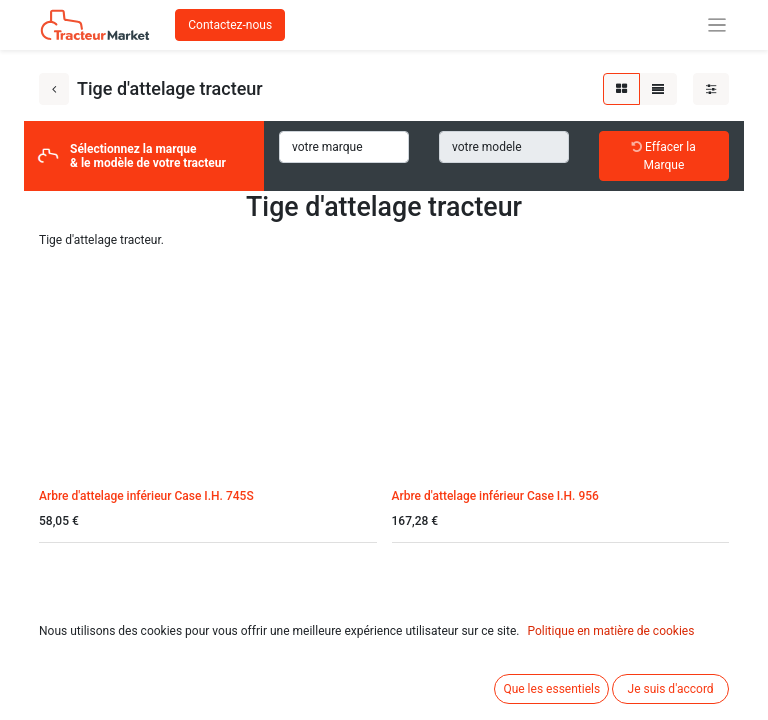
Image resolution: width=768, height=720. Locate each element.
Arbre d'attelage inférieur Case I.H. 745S (146, 496)
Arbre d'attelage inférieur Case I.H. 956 (495, 496)
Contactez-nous (230, 25)
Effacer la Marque (664, 156)
